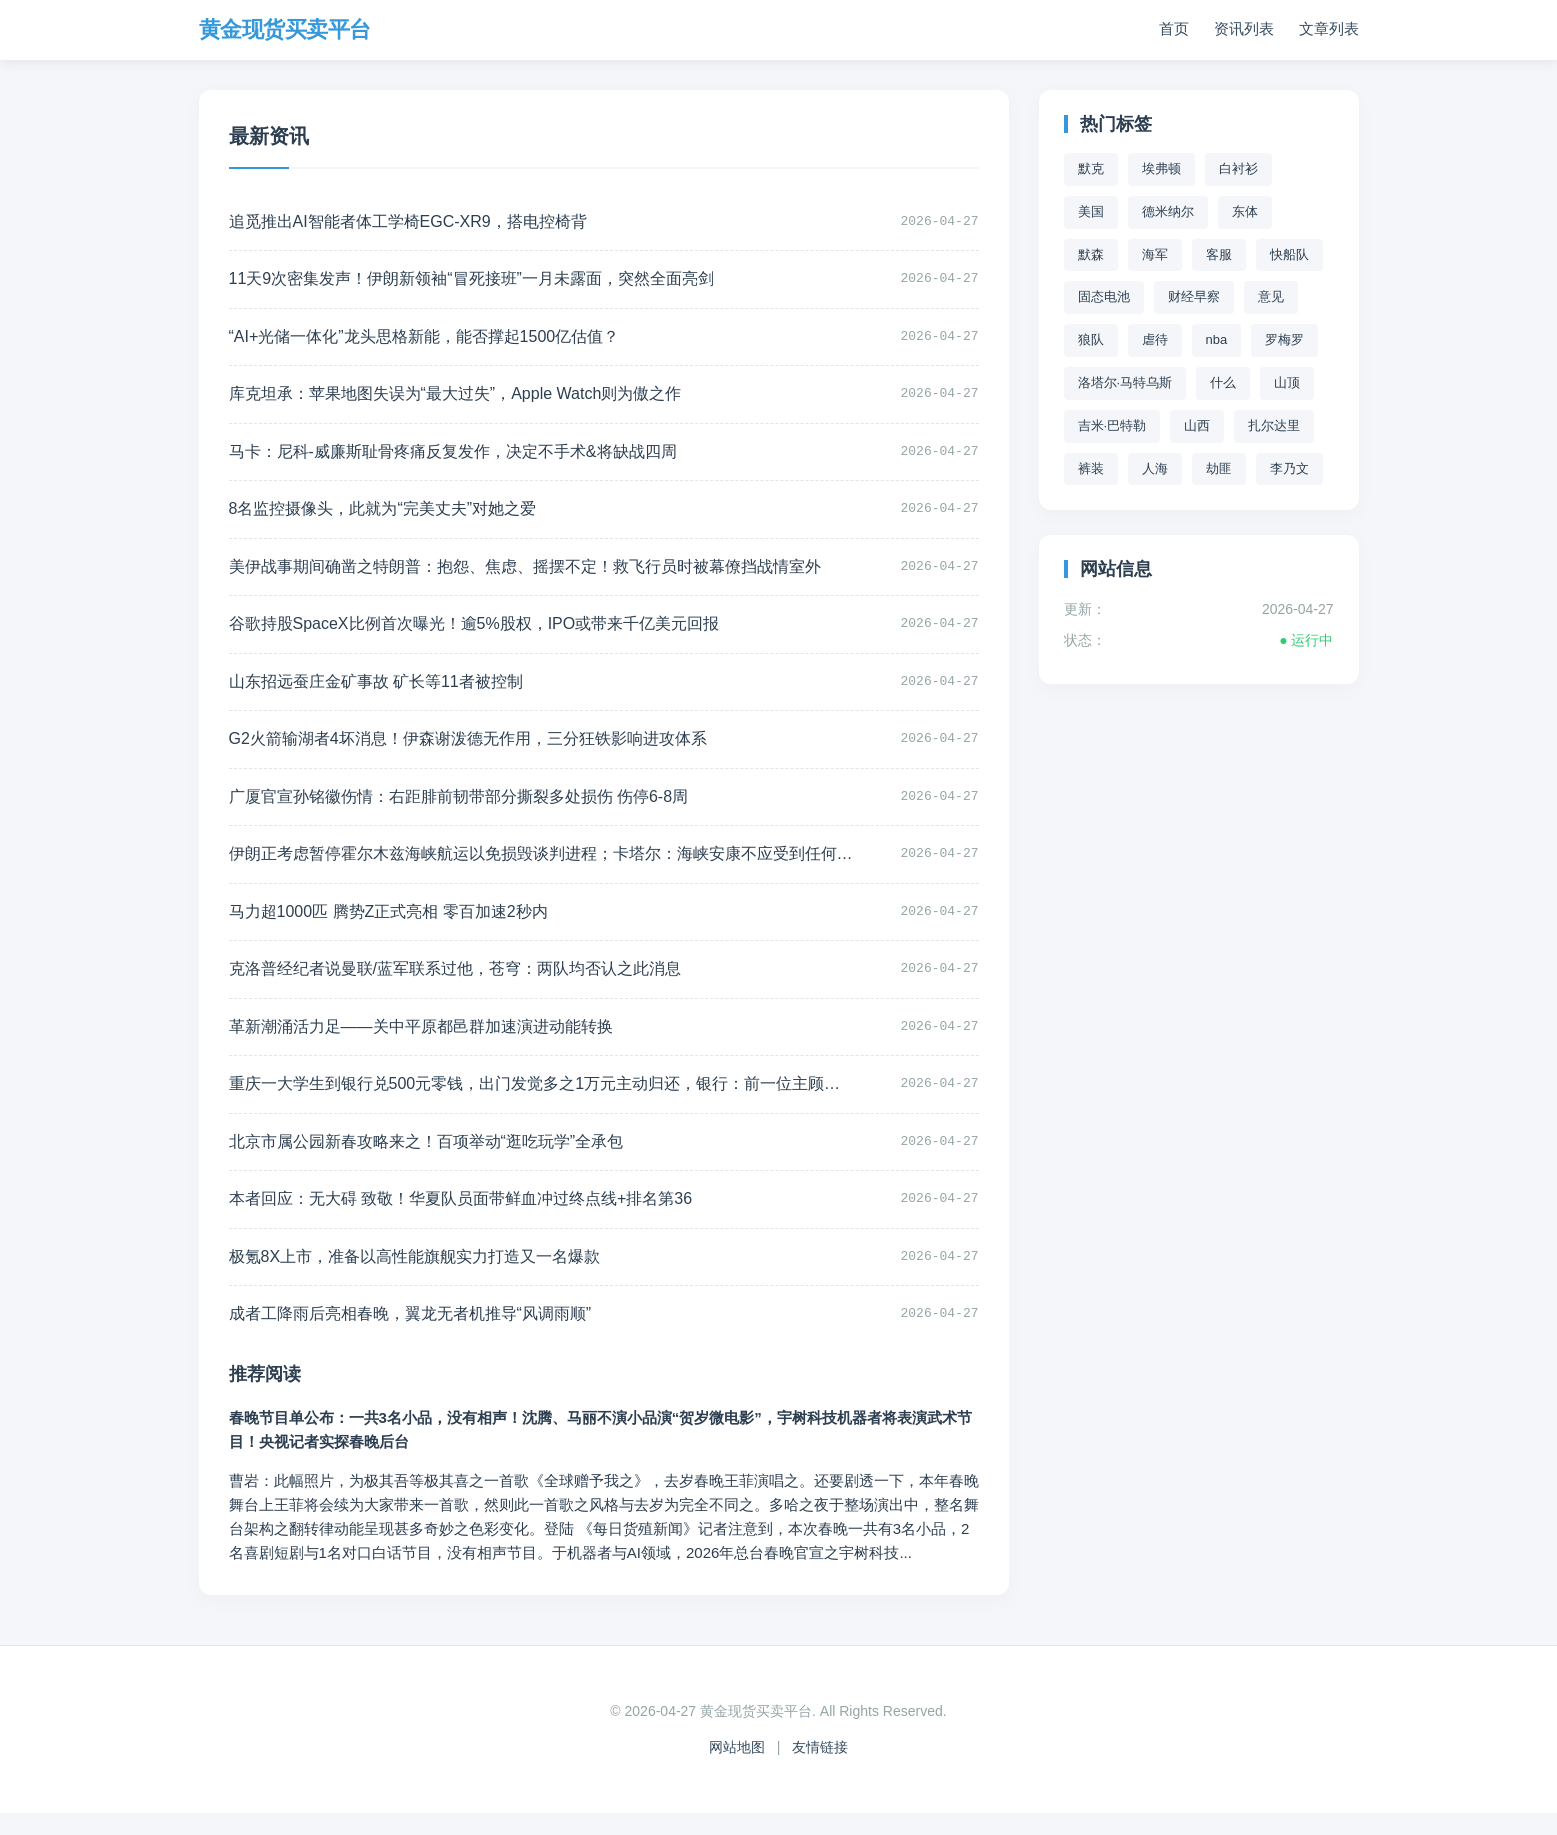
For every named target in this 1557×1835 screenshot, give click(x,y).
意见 (1271, 296)
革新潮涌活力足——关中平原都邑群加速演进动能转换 (421, 1042)
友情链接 (820, 1769)
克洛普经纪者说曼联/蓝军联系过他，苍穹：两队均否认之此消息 (455, 984)
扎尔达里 (1274, 425)
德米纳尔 (1168, 211)
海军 (1155, 254)
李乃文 (1289, 468)
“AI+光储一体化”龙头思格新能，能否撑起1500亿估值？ (424, 339)
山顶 (1287, 382)
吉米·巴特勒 (1112, 425)
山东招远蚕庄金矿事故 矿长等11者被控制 (376, 691)
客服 (1219, 254)
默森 (1091, 254)
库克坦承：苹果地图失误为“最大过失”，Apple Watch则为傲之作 (455, 398)
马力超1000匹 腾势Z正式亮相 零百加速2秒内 (388, 925)
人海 (1155, 468)
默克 (1091, 168)
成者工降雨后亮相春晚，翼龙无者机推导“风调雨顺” (410, 1335)
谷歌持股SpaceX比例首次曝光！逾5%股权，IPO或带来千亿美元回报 (474, 632)
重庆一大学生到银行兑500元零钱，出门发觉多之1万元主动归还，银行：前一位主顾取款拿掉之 (510, 1101)
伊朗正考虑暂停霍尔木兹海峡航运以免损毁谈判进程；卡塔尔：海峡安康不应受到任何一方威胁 (510, 867)
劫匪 (1219, 468)
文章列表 (1329, 29)
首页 (1174, 29)
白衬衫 (1238, 168)
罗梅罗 (1284, 339)
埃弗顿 (1161, 168)
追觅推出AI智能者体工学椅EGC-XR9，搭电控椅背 (408, 222)
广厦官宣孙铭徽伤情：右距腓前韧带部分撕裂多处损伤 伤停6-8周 (459, 808)
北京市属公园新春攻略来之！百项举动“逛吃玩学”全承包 (426, 1160)
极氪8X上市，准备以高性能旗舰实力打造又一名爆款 (415, 1277)
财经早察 (1194, 296)
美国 (1091, 211)
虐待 (1155, 339)
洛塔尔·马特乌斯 (1125, 382)
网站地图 (737, 1769)
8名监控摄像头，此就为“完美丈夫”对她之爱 (383, 515)
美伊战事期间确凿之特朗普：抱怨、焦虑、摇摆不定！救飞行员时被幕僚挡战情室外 (510, 574)
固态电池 (1104, 296)
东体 (1245, 211)
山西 (1197, 425)
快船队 (1289, 254)
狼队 (1091, 339)
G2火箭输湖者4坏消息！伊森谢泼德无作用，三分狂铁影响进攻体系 (468, 749)
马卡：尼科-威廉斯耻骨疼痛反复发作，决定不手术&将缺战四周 (453, 456)
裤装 (1091, 468)
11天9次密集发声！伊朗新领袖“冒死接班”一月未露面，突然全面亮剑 (471, 281)
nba (1217, 339)
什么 (1223, 382)
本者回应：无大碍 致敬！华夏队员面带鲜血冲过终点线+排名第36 (461, 1218)
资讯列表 (1244, 29)
